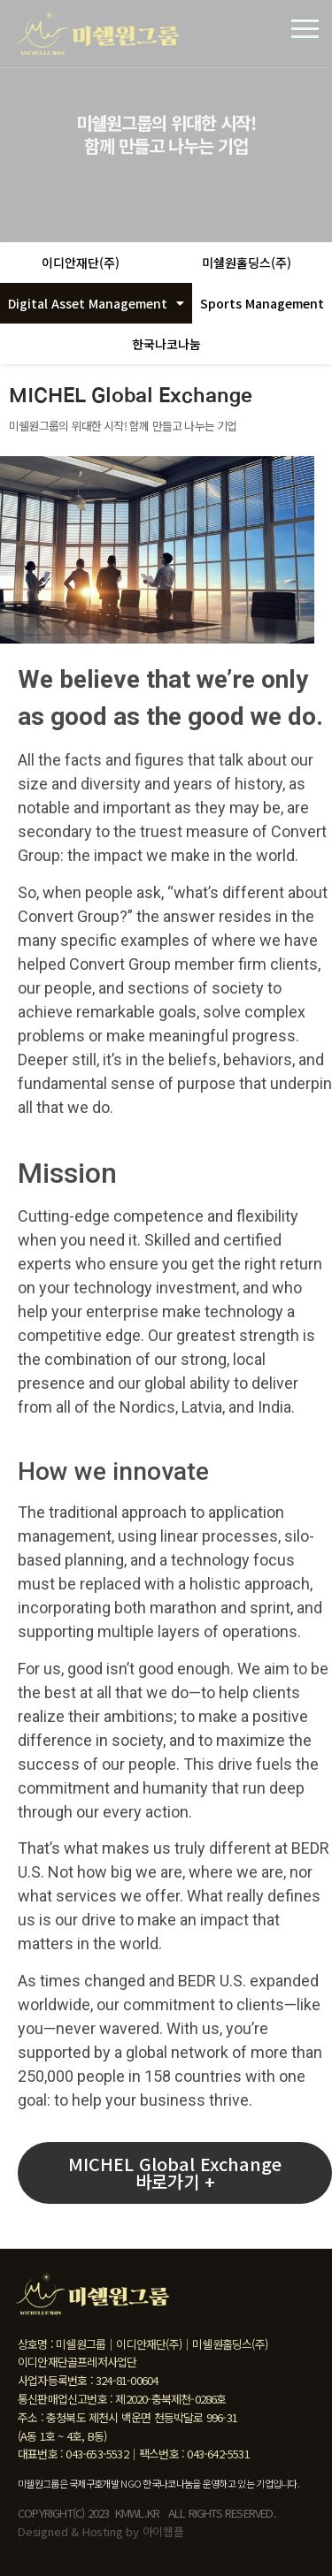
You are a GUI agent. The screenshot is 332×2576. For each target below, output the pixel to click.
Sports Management (262, 303)
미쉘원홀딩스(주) (246, 262)
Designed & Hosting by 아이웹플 (101, 2531)
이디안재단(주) (81, 262)
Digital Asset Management (96, 303)
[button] (175, 2173)
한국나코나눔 (166, 344)
